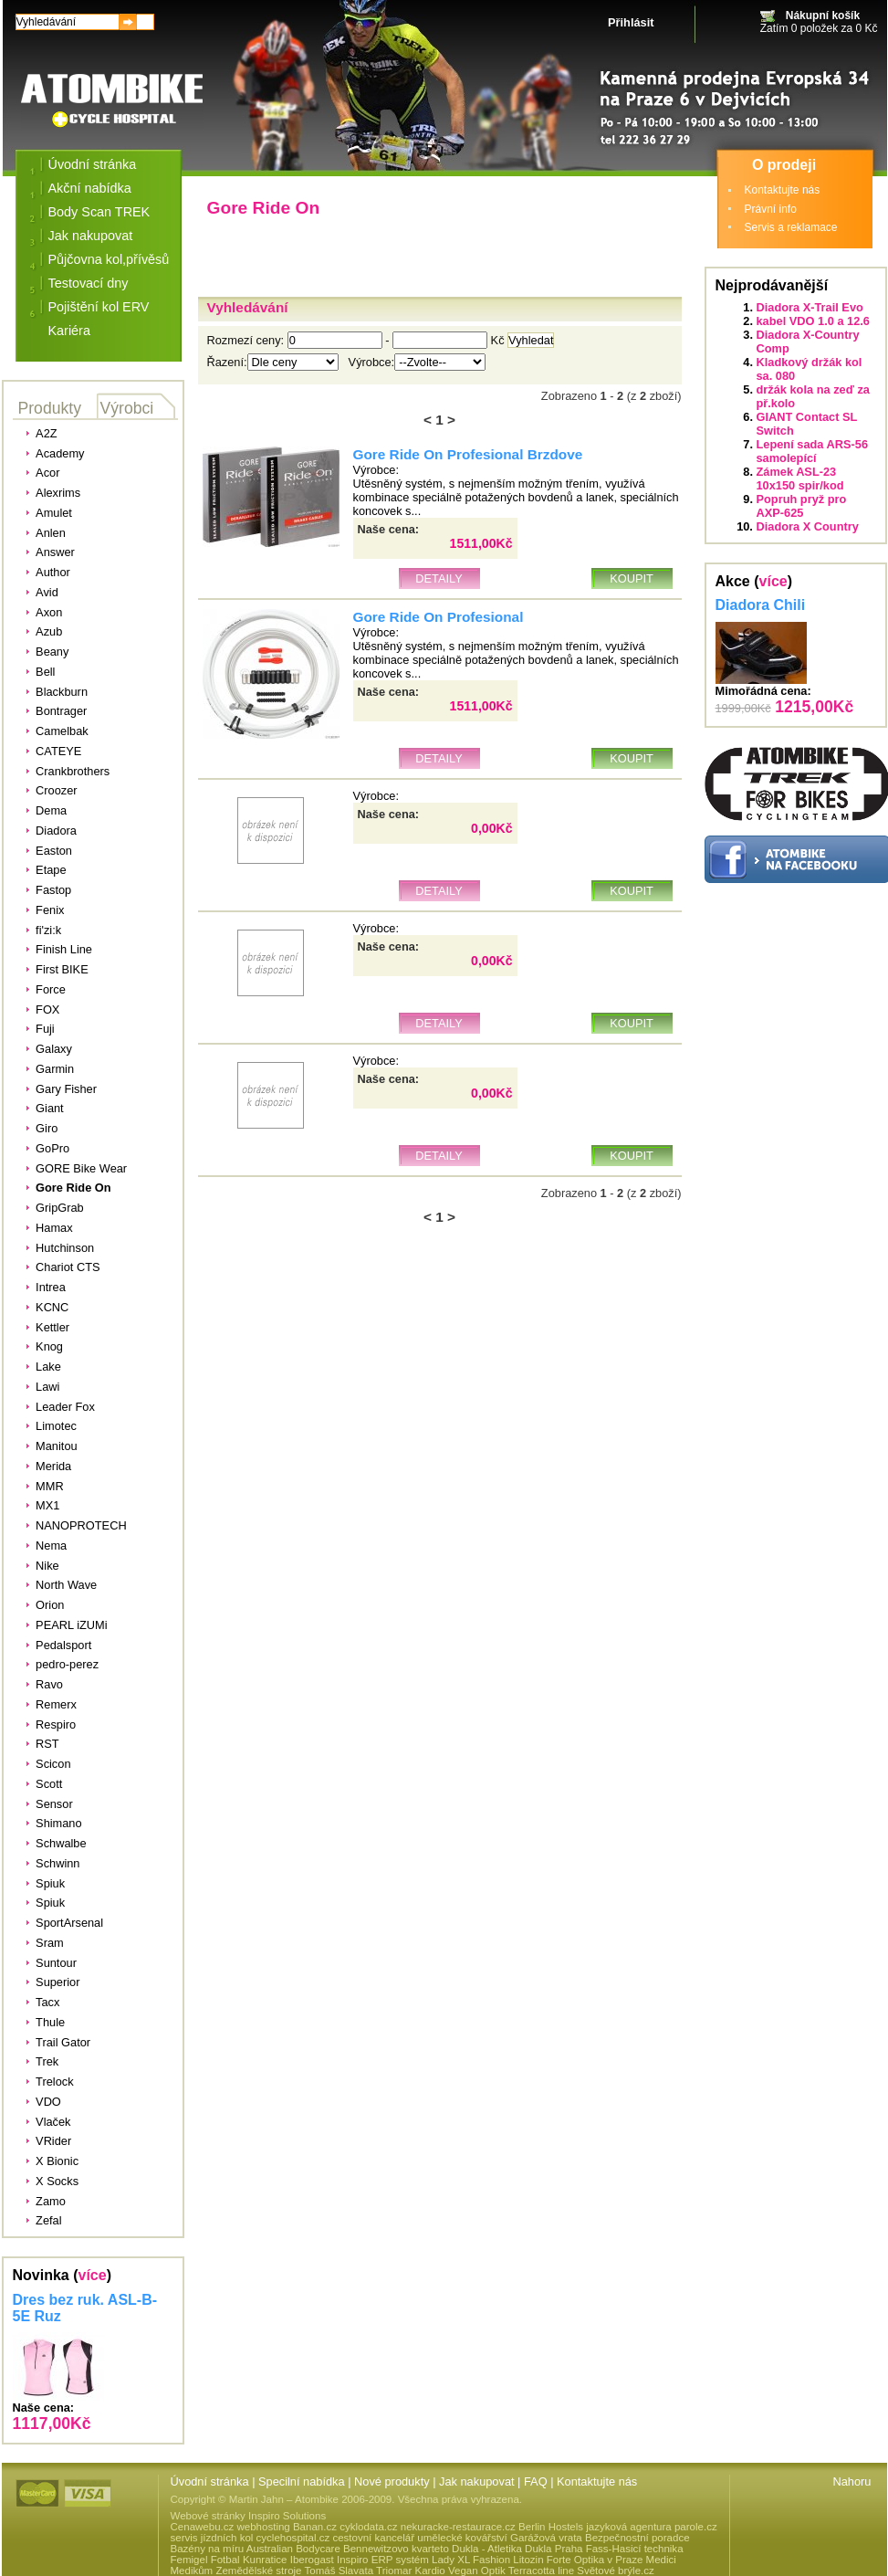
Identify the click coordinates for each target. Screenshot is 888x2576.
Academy (60, 453)
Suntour (56, 1963)
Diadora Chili (761, 605)
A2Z (46, 433)
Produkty (49, 408)
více (92, 2275)
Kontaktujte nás (782, 190)
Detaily (438, 578)
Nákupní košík (823, 15)
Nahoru (852, 2481)
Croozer (57, 790)
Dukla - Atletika (487, 2548)
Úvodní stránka (92, 164)
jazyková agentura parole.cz (651, 2526)
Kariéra (69, 330)
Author (53, 572)
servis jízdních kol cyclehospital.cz (250, 2537)
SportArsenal (69, 1922)
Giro (46, 1128)
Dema (51, 810)
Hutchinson (65, 1248)
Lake (48, 1366)
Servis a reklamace (791, 227)
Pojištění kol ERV (99, 307)
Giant (50, 1108)
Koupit (631, 578)
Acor (47, 472)
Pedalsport (63, 1645)
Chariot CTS (67, 1267)
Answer (55, 552)
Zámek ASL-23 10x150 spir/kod (800, 478)
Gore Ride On (73, 1187)
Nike (47, 1565)
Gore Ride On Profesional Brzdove (468, 454)
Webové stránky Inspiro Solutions (249, 2515)
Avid (47, 592)
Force (51, 989)
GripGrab (60, 1207)
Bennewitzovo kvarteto (396, 2548)
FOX (47, 1009)
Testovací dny (88, 283)
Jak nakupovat (90, 235)
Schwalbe (61, 1843)
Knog (49, 1346)
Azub (49, 631)
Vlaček (53, 2122)
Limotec (56, 1426)
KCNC (52, 1307)
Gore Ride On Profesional (438, 617)
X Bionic (57, 2161)
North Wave (66, 1585)
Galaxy (54, 1049)
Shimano (59, 1823)
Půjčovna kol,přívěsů (109, 259)
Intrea (51, 1287)
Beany (52, 651)
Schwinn (57, 1863)
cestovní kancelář (373, 2537)
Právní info (771, 209)
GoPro (52, 1148)
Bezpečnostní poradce (637, 2537)
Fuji (45, 1029)
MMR (50, 1486)
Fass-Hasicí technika (635, 2548)
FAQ (536, 2481)
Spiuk (50, 1883)
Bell (45, 671)
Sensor (54, 1804)
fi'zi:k (48, 930)
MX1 (47, 1505)
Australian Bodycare (293, 2548)
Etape (51, 870)
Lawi (47, 1386)
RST (47, 1744)
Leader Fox (65, 1407)
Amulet (54, 513)
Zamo (51, 2201)
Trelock (54, 2081)
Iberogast (312, 2559)
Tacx (47, 2002)
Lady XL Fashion (471, 2559)
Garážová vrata (546, 2537)
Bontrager (61, 711)
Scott (49, 1784)
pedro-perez (67, 1664)
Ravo (49, 1684)
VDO (48, 2101)
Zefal (48, 2220)
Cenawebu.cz (203, 2526)
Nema (51, 1545)
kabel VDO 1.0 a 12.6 (814, 321)
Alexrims (58, 492)
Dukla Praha (553, 2548)
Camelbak (62, 731)
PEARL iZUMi (71, 1625)
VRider (53, 2141)
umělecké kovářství (462, 2537)
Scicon (53, 1764)
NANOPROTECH (81, 1525)
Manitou (57, 1446)
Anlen (51, 533)
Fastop (53, 890)
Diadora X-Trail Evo (810, 307)
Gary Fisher (66, 1089)
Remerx (56, 1704)
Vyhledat (530, 340)
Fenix (50, 910)
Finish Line (64, 949)
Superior (57, 1982)
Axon (49, 612)
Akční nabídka (89, 188)
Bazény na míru (208, 2548)
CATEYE (58, 751)
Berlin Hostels (550, 2526)
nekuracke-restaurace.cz (458, 2526)
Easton (54, 850)
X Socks (57, 2181)
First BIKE (62, 969)
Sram (50, 1943)
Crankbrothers (73, 771)
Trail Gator (63, 2042)
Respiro (56, 1724)
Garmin (55, 1069)
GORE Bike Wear (81, 1168)
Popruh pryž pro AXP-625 (802, 506)
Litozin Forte (541, 2559)
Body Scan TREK (99, 212)
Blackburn (62, 692)
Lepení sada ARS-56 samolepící (813, 451)
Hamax (54, 1228)
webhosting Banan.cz (286, 2526)
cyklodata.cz (368, 2526)
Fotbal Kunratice (249, 2559)
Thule (50, 2022)
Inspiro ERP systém (383, 2559)
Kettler (52, 1327)
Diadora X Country (808, 526)
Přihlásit (631, 22)
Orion (50, 1605)
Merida (53, 1466)
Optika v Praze (608, 2559)
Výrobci (127, 408)
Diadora (56, 830)
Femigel (189, 2559)
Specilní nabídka (301, 2481)
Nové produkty (392, 2481)
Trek (47, 2061)
